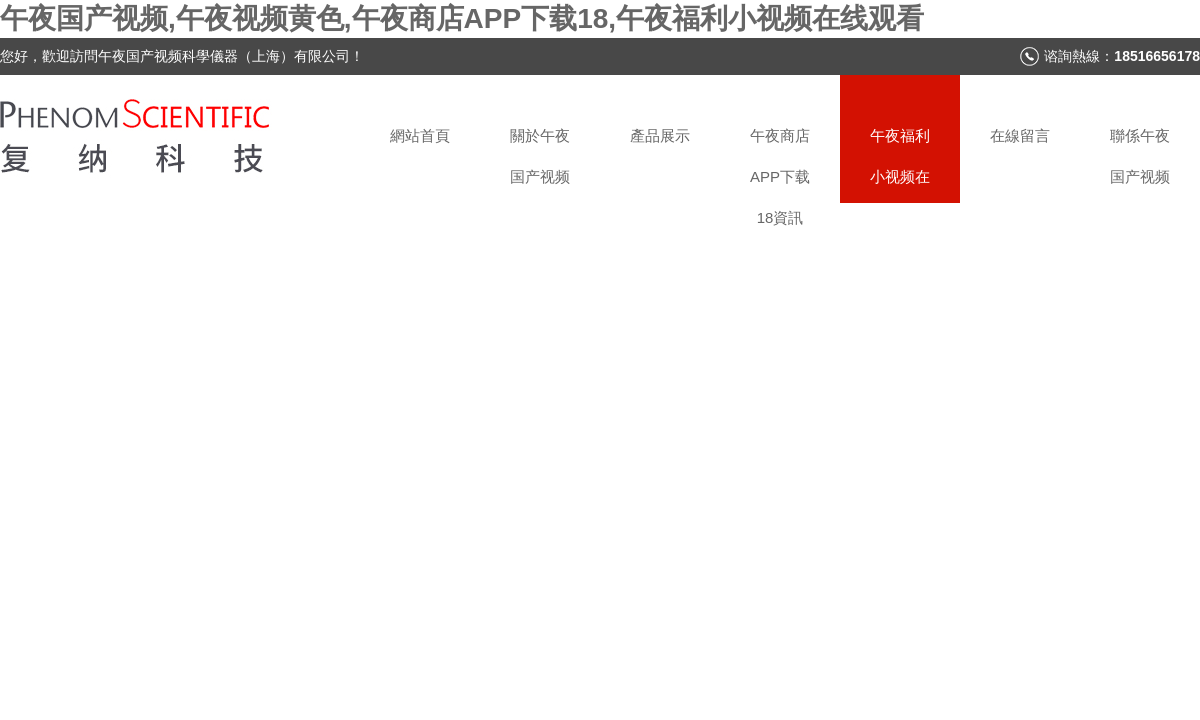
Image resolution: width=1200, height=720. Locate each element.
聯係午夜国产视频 (1140, 156)
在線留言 (1020, 135)
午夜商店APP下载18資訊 (780, 165)
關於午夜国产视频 (540, 156)
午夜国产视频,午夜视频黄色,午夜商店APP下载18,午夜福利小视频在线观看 (462, 18)
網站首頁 (420, 135)
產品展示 (660, 135)
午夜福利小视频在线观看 (900, 165)
